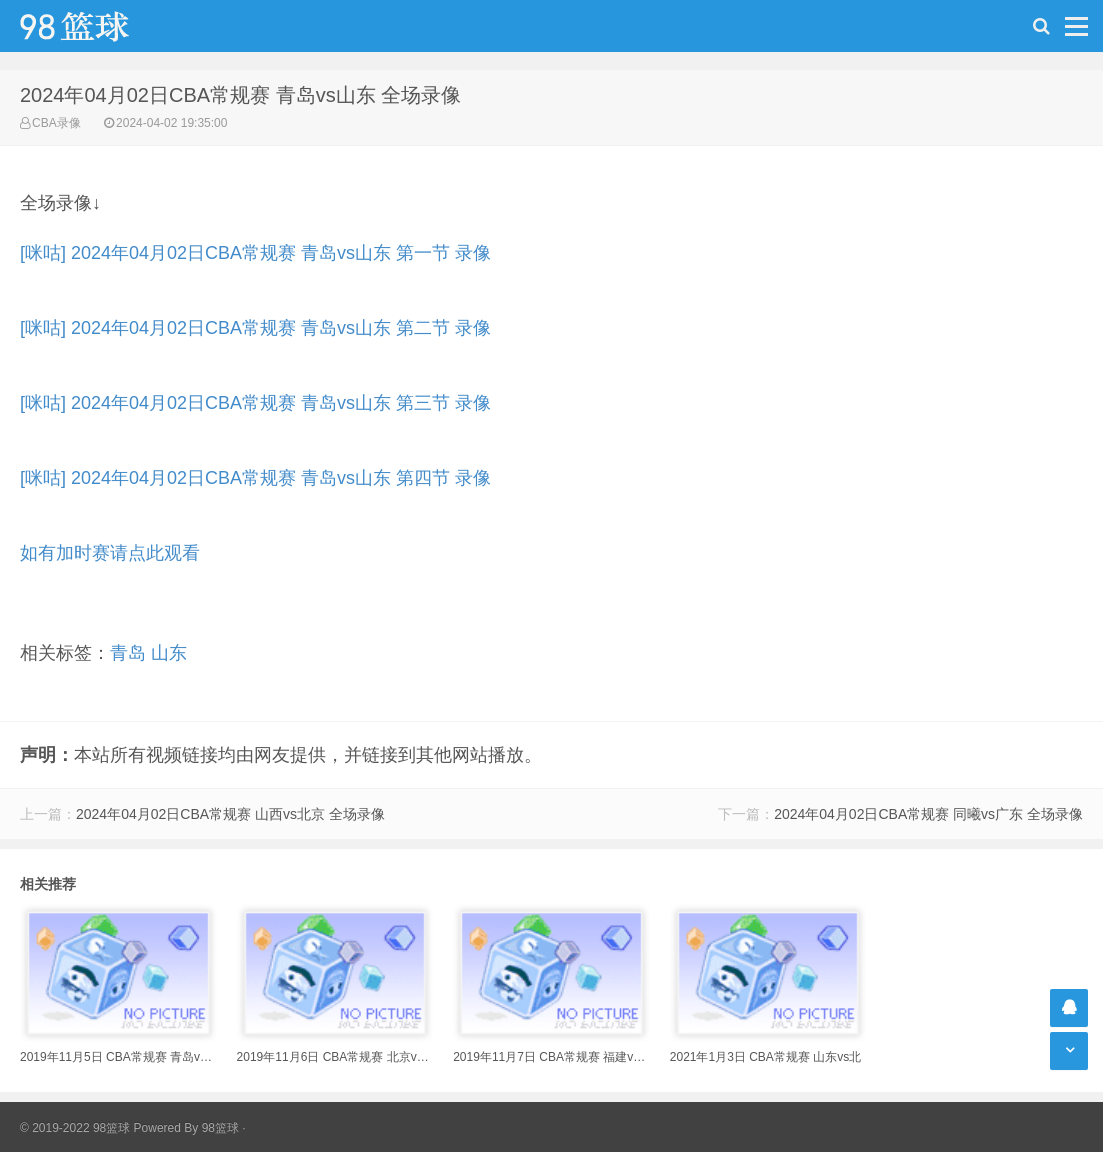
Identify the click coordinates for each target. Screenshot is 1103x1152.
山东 (169, 653)
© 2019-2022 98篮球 (75, 1128)
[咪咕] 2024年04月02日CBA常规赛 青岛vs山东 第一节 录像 (255, 253)
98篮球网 (100, 26)
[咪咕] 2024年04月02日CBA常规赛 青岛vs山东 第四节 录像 (255, 478)
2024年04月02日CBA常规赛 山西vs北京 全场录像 (230, 814)
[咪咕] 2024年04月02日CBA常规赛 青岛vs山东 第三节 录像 (255, 403)
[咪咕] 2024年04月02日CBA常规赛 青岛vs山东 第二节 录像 (255, 328)
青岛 (128, 653)
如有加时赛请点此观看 (110, 553)
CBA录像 (56, 123)
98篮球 (220, 1128)
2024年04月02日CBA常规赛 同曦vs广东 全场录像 (928, 814)
